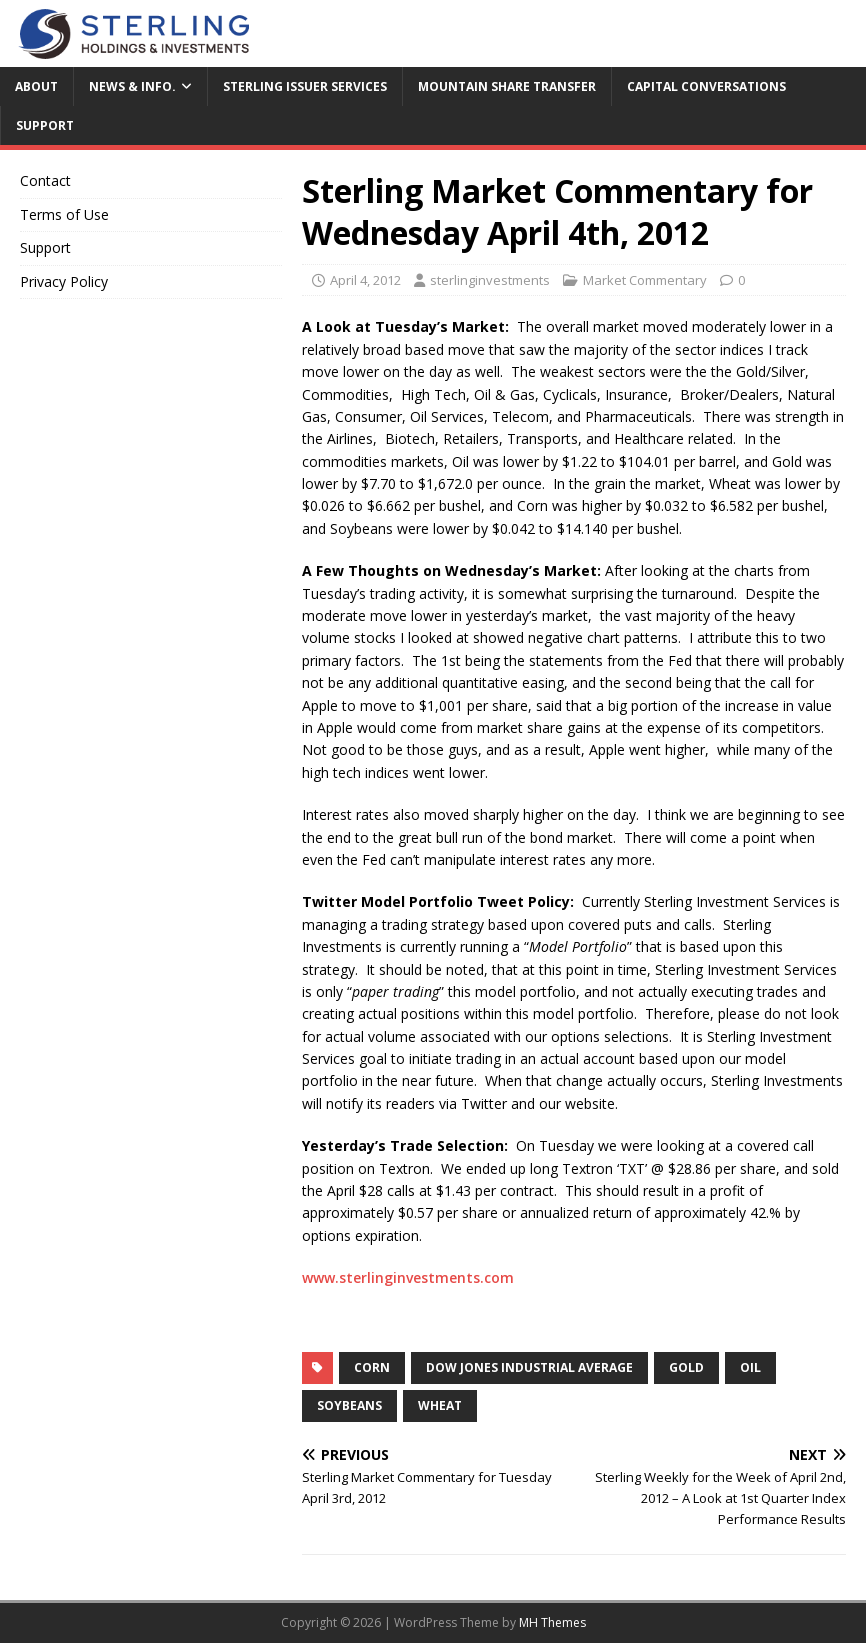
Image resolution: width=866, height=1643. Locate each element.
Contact (45, 180)
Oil (750, 1367)
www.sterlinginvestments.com (408, 1277)
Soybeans (349, 1405)
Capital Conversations (706, 86)
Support (45, 125)
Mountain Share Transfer (507, 86)
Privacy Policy (64, 281)
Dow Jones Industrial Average (529, 1367)
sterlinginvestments (490, 280)
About (36, 86)
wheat (440, 1405)
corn (372, 1367)
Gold (686, 1367)
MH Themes (552, 1622)
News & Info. (132, 86)
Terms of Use (64, 214)
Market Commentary (645, 280)
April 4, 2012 (365, 280)
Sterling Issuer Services (305, 86)
